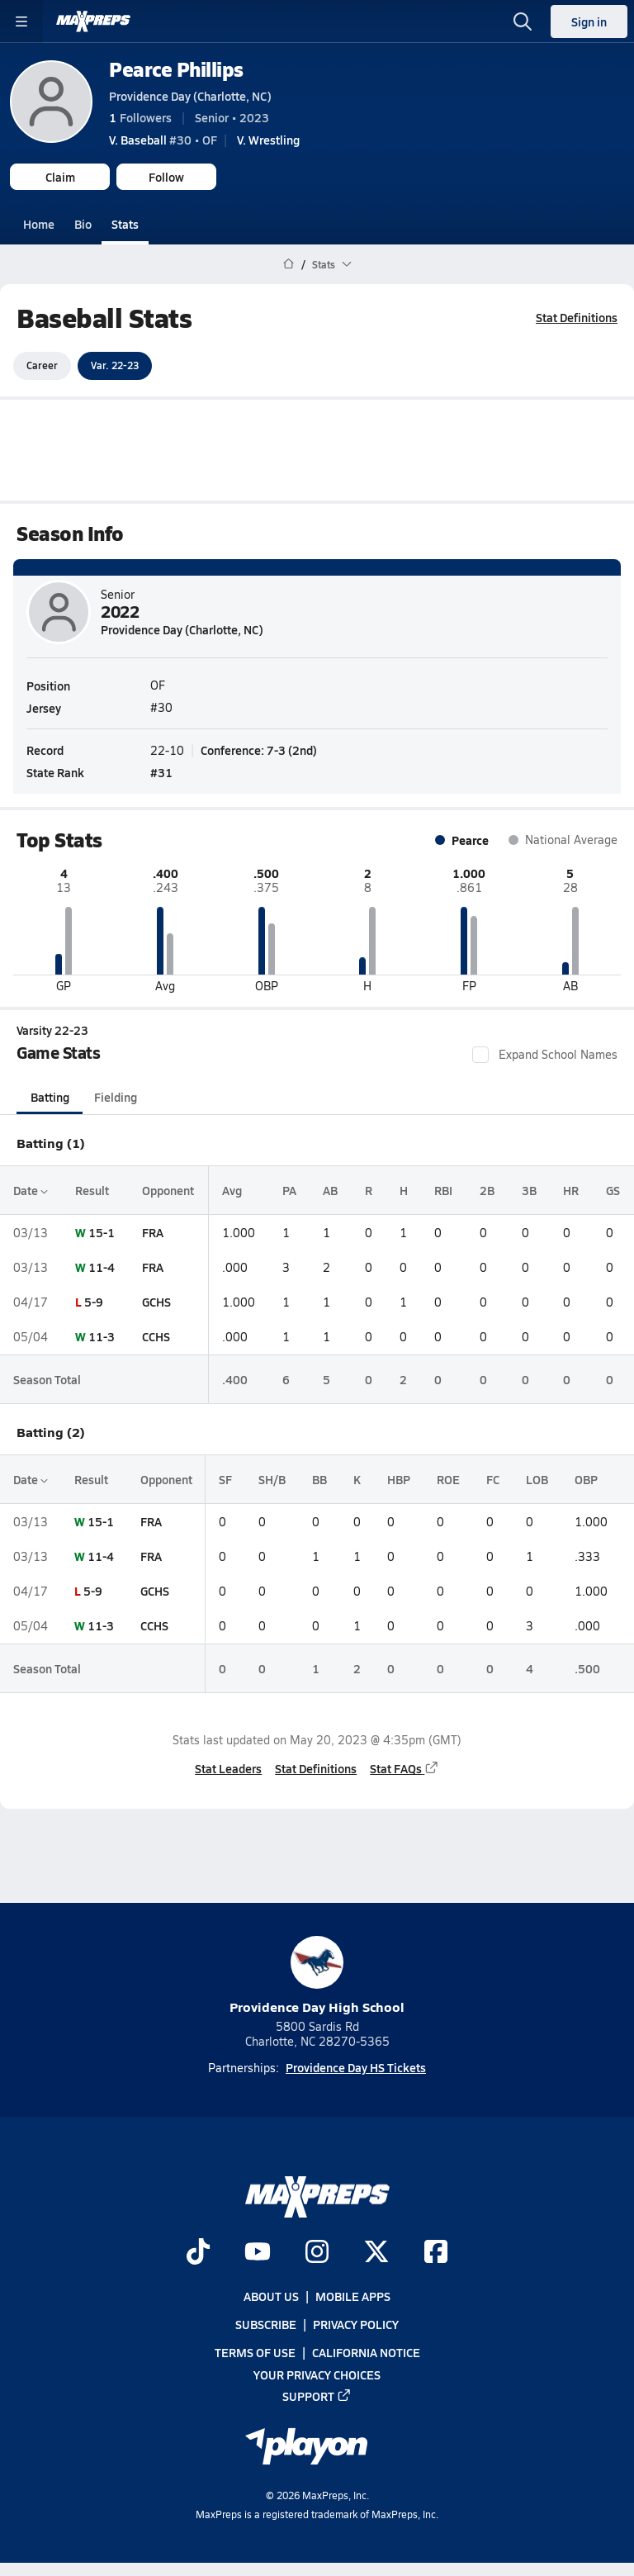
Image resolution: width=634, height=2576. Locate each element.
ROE (448, 1478)
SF (225, 1478)
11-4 (101, 1267)
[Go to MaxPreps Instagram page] (317, 2253)
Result (92, 1189)
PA (289, 1189)
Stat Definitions (576, 317)
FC (492, 1478)
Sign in (589, 21)
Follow (166, 176)
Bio (83, 224)
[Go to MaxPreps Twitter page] (376, 2253)
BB (319, 1478)
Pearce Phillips (176, 69)
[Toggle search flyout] (522, 21)
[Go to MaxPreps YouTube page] (257, 2253)
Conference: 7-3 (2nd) (259, 749)
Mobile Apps (352, 2296)
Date (30, 1189)
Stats (125, 224)
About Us (271, 2296)
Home (38, 224)
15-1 (101, 1232)
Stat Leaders (228, 1768)
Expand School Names (544, 1054)
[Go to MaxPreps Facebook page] (436, 2253)
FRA (152, 1232)
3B (529, 1189)
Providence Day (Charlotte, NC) (190, 95)
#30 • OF (163, 139)
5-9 (93, 1301)
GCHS (156, 1301)
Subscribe (265, 2325)
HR (571, 1189)
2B (487, 1189)
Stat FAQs (404, 1768)
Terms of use (255, 2353)
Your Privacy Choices (317, 2374)
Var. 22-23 (115, 365)
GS (613, 1189)
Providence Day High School (317, 1976)
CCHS (156, 1336)
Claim (60, 176)
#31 (161, 771)
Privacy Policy (356, 2325)
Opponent (168, 1189)
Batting (50, 1096)
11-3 (101, 1336)
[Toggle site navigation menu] (21, 21)
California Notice (366, 2353)
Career (42, 365)
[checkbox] (480, 1054)
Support (317, 2396)
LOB (537, 1478)
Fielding (115, 1096)
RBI (443, 1189)
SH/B (272, 1478)
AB (330, 1189)
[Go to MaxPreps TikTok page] (198, 2253)
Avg (232, 1189)
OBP (586, 1478)
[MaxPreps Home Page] (288, 264)
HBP (398, 1478)
